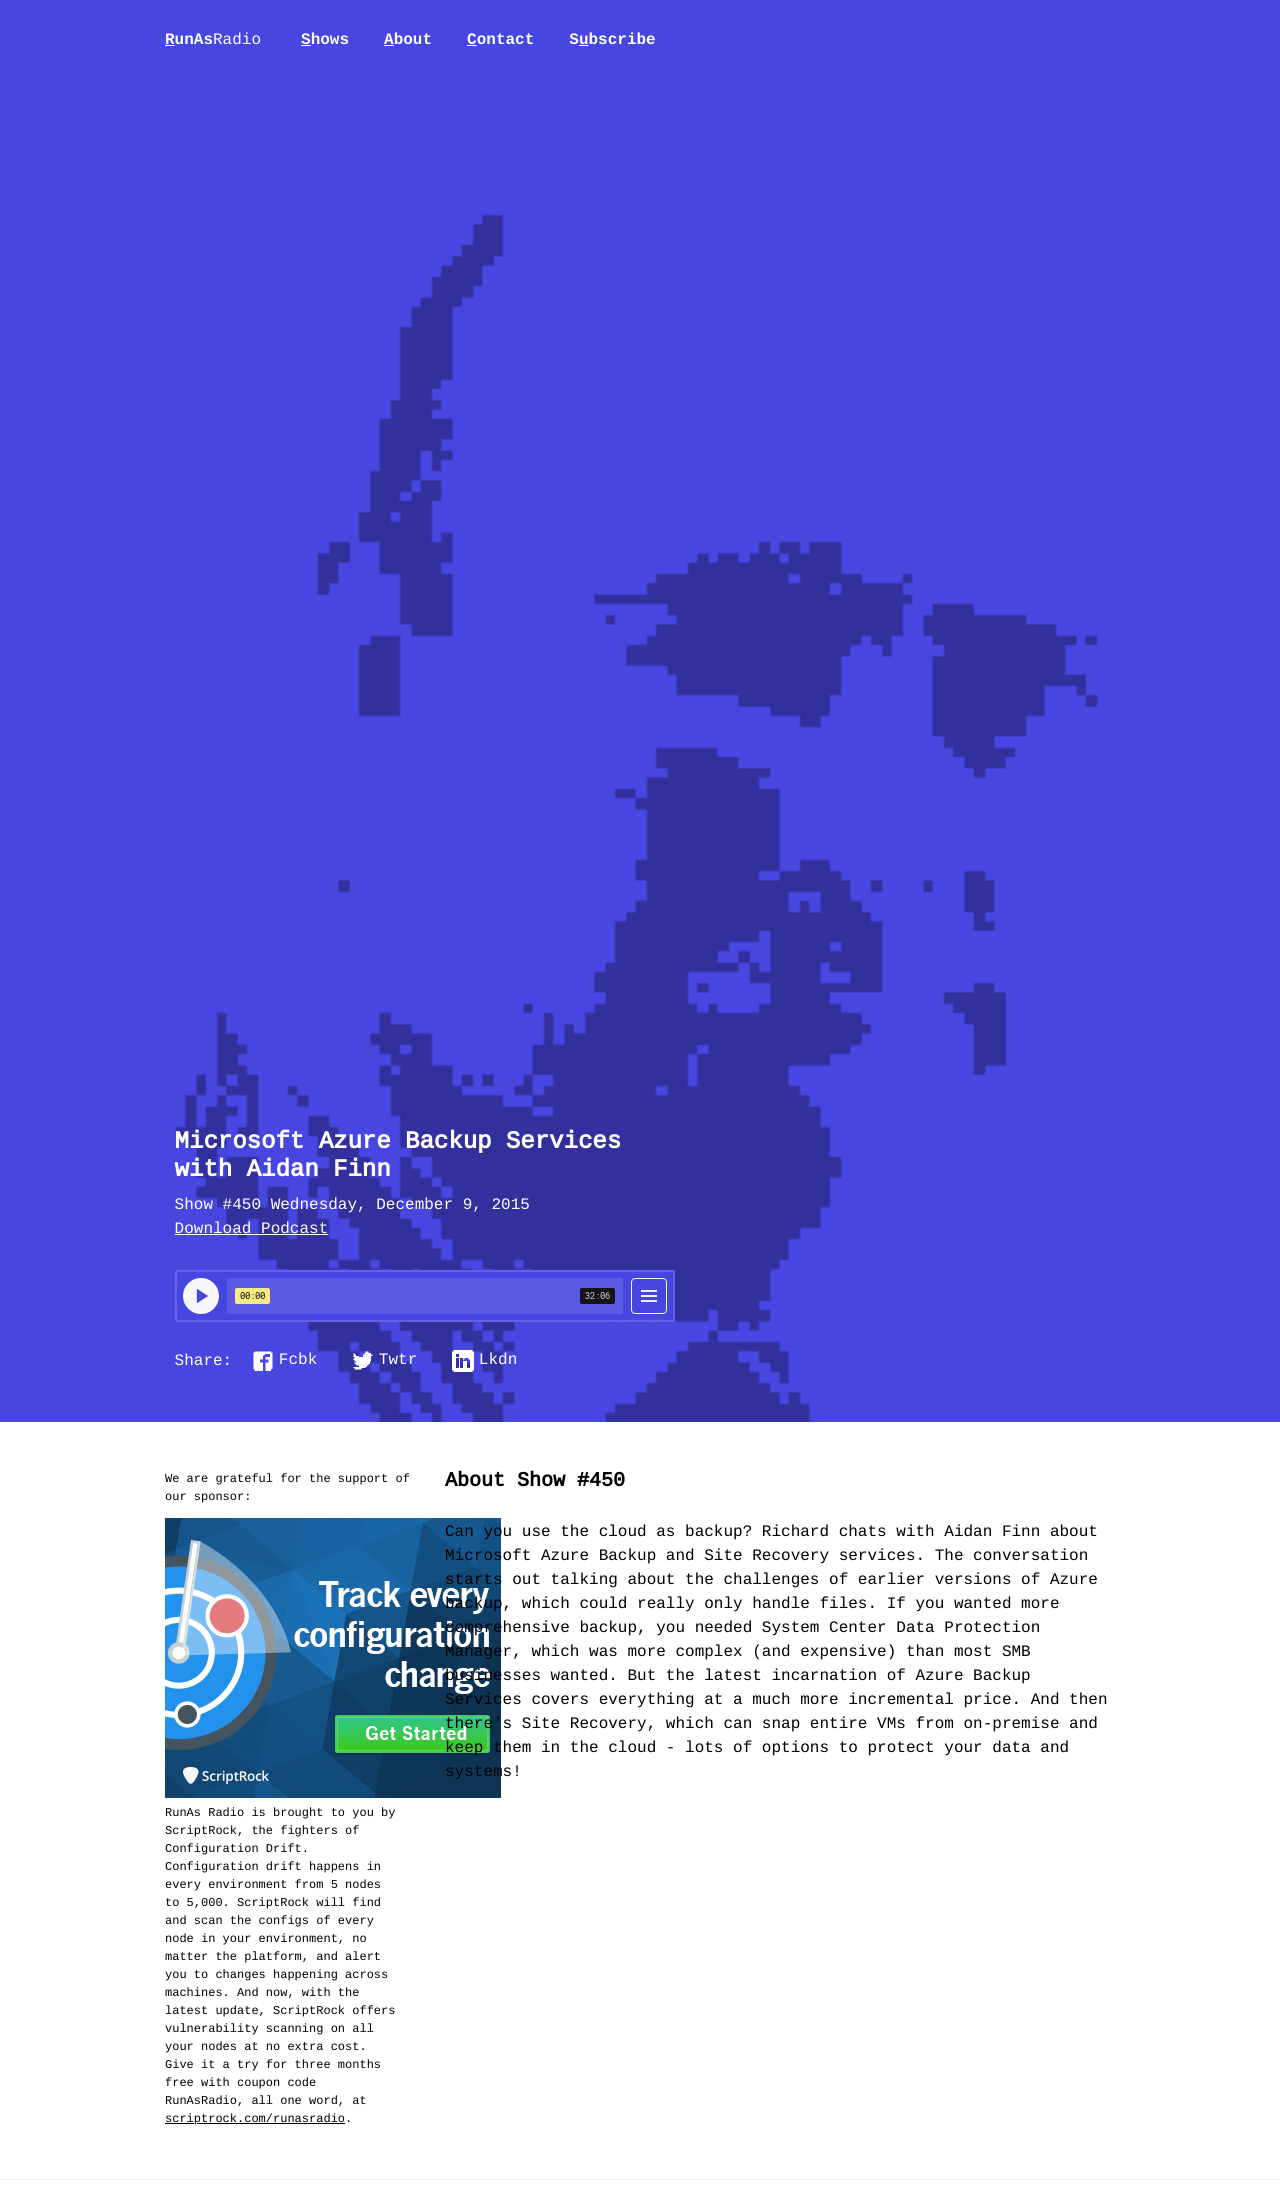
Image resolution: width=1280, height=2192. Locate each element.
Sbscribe (612, 40)
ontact (500, 40)
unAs (213, 41)
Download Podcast (252, 1230)
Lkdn (498, 1361)
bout (408, 40)
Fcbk (298, 1361)
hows (325, 40)
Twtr (398, 1361)
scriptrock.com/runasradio (255, 2119)
